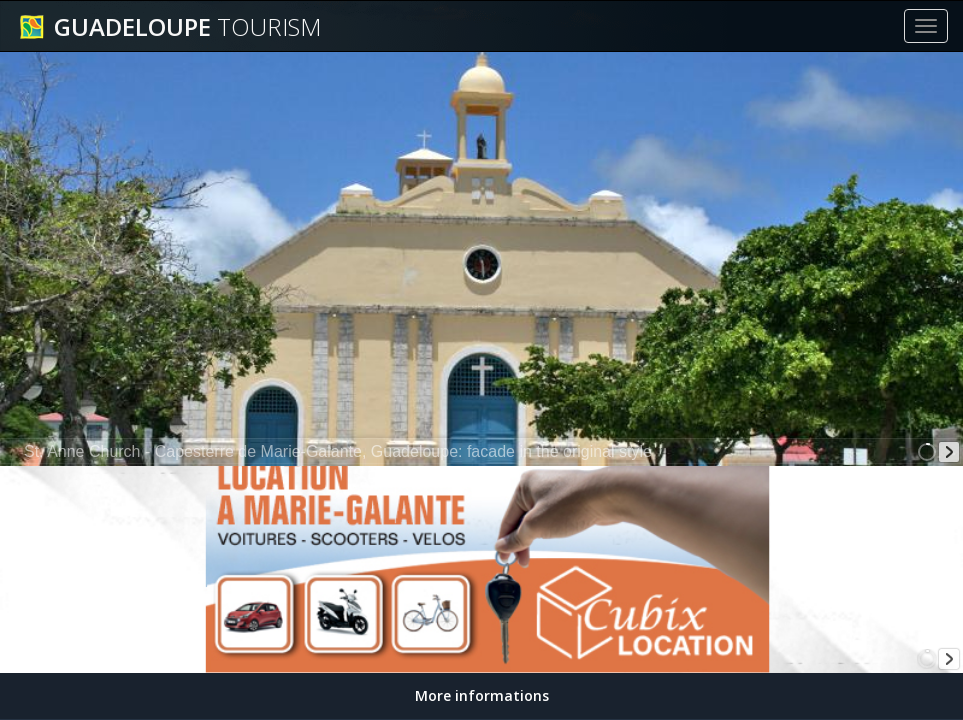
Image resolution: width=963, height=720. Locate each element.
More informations (482, 695)
